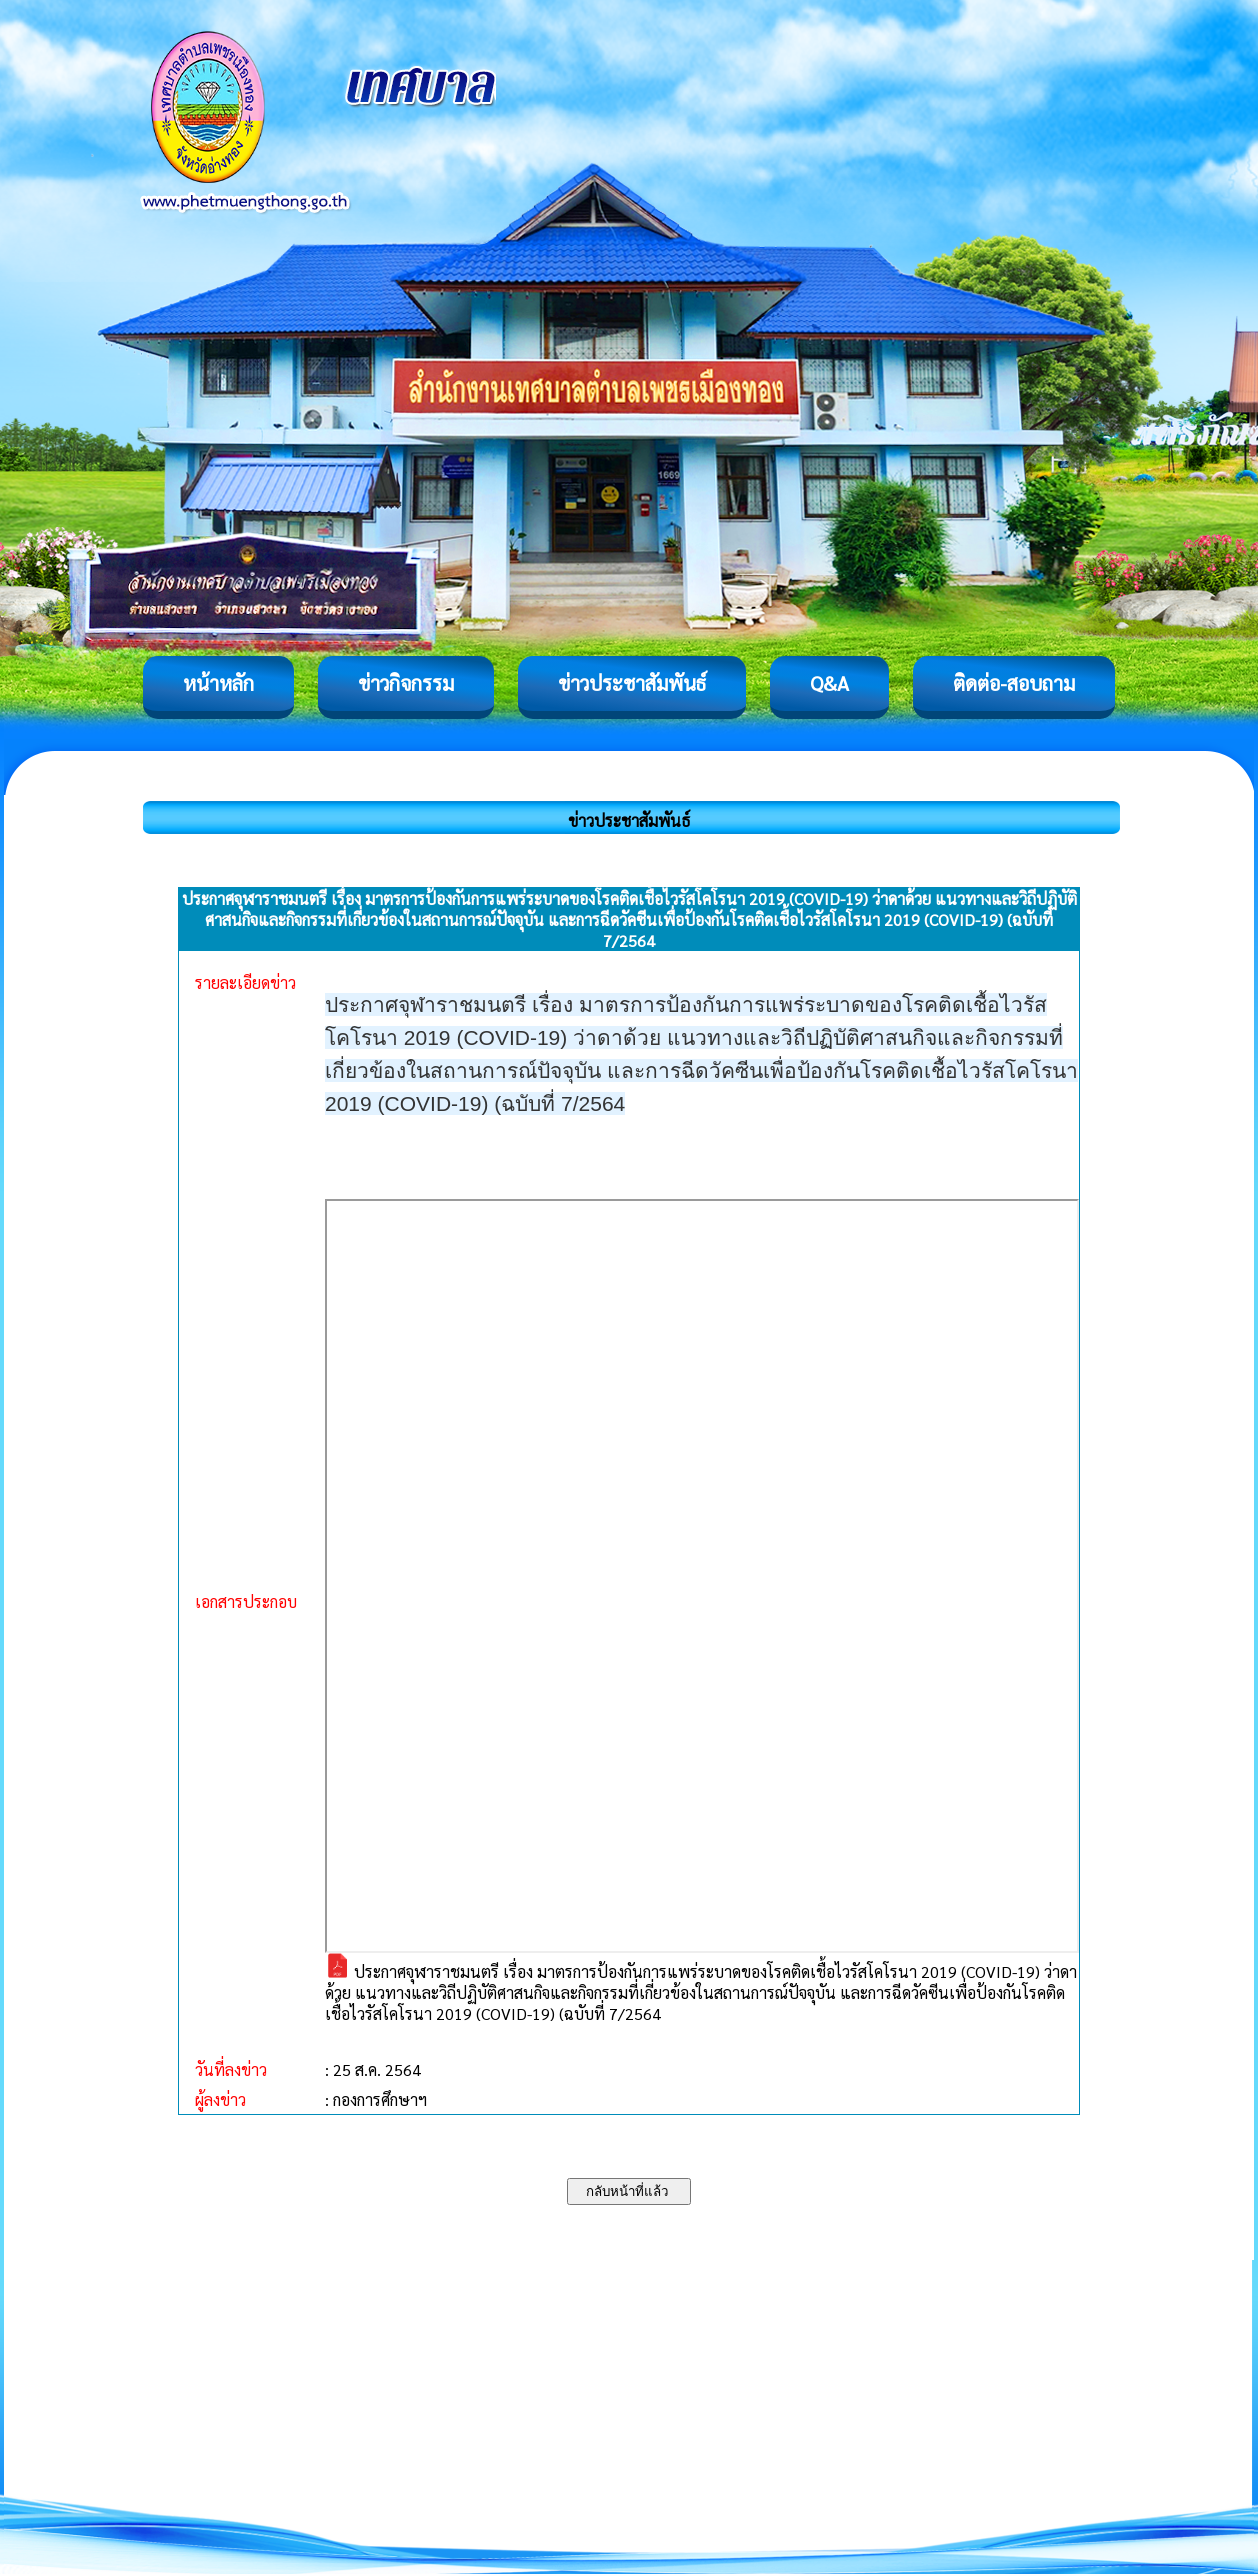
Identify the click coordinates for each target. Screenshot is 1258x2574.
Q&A (829, 683)
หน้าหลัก (218, 683)
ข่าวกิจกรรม (406, 683)
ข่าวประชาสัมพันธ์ (632, 683)
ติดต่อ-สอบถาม (1014, 683)
